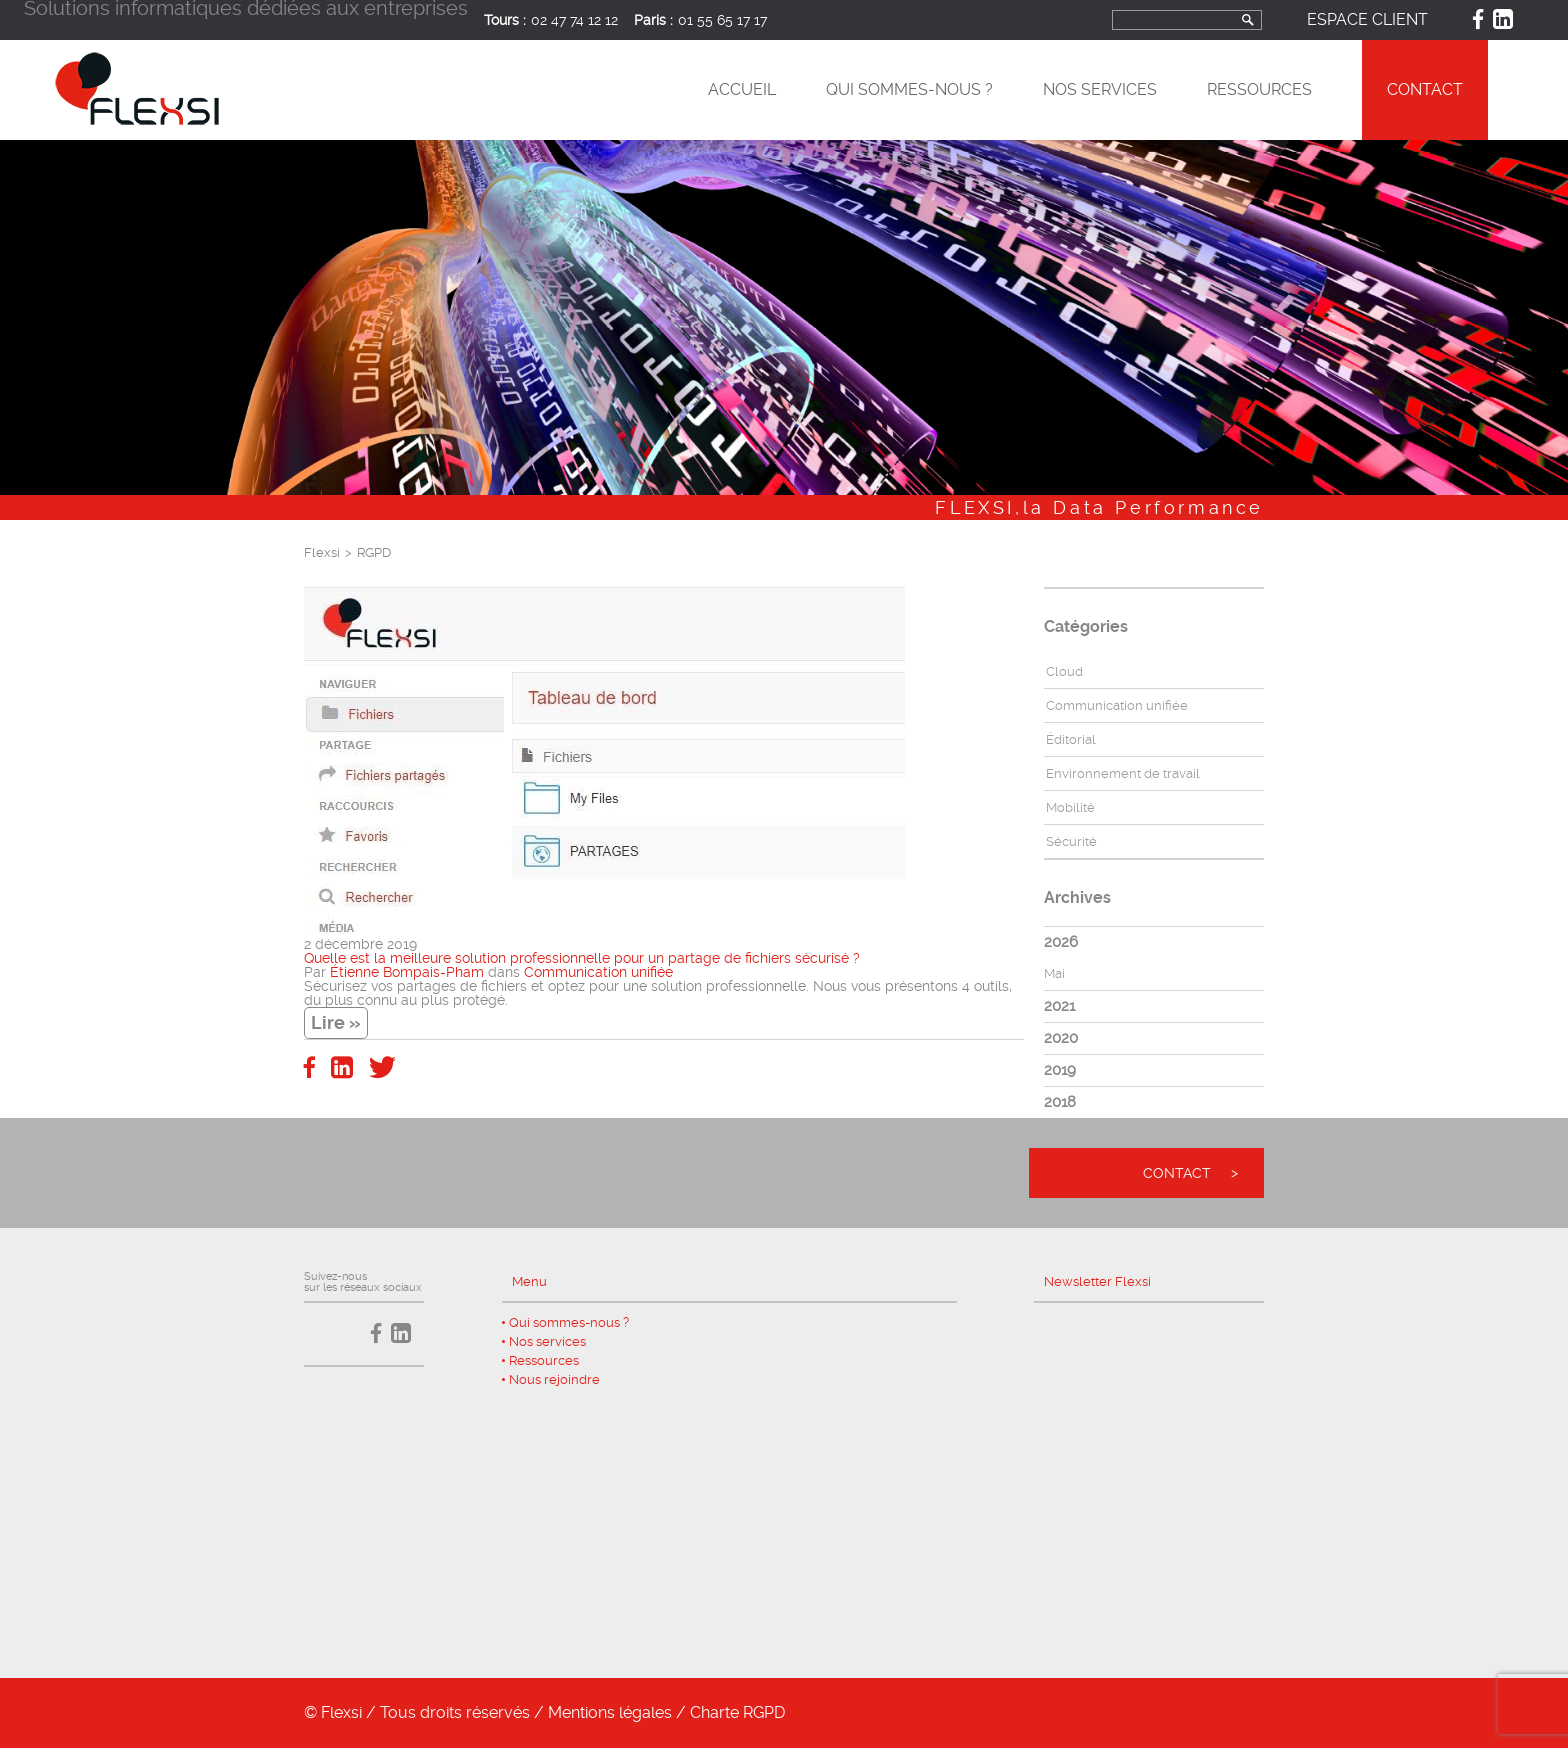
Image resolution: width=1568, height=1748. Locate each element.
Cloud (1064, 671)
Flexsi (322, 552)
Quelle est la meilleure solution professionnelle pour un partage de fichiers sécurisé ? (582, 958)
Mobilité (1070, 807)
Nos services (1100, 89)
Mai (1054, 973)
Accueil (742, 89)
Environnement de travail (1123, 773)
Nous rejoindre (554, 1379)
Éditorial (1071, 739)
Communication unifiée (598, 972)
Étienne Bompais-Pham (407, 972)
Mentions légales (610, 1712)
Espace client (1367, 19)
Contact (1425, 89)
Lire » (336, 1022)
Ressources (1259, 89)
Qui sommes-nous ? (909, 89)
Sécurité (1071, 841)
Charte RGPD (737, 1712)
